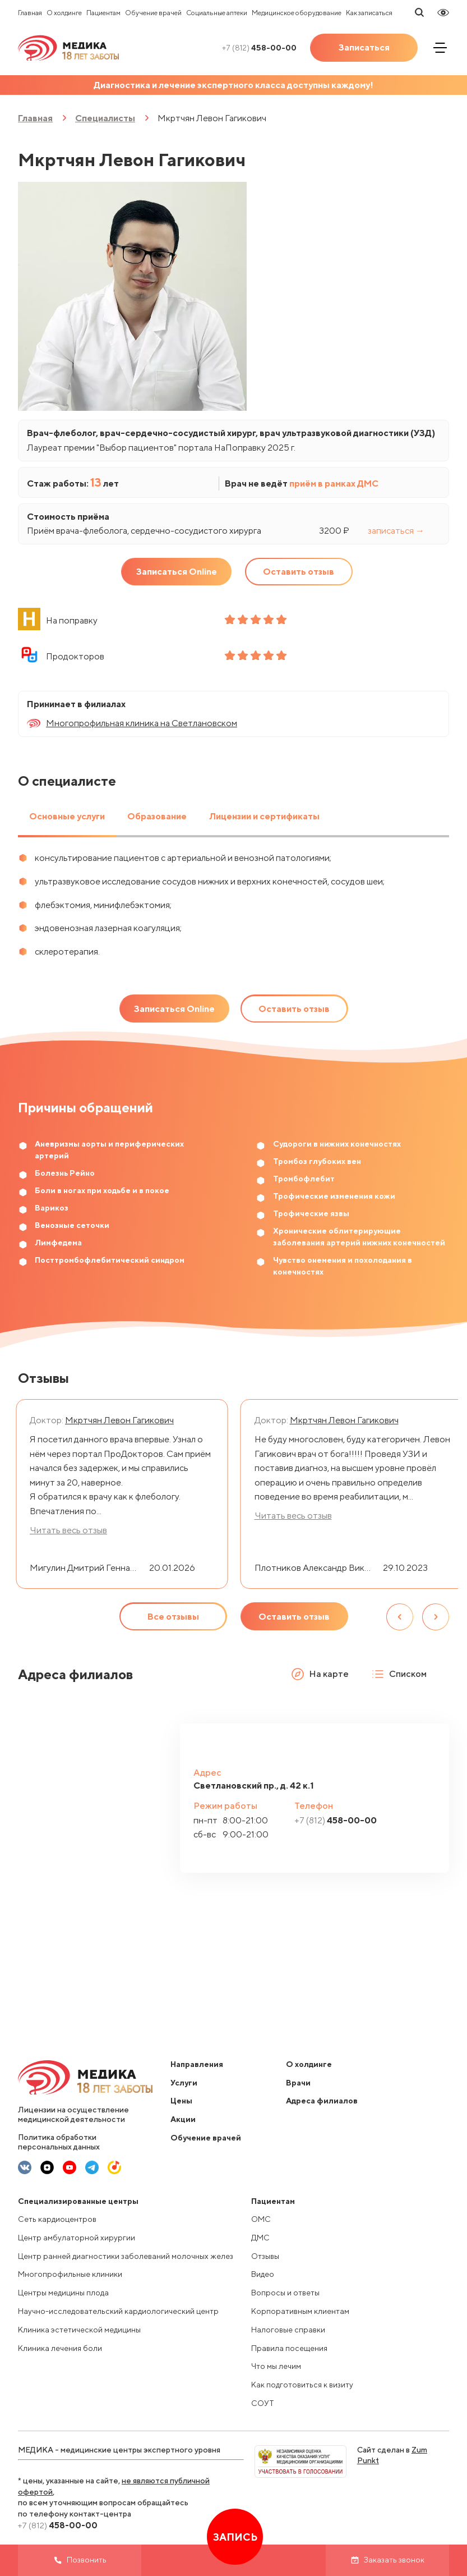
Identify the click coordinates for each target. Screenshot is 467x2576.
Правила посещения (289, 2348)
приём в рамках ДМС (333, 483)
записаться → (396, 530)
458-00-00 (259, 47)
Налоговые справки (288, 2329)
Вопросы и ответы (285, 2292)
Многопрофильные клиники (70, 2274)
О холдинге (64, 12)
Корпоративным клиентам (300, 2311)
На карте (320, 1674)
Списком (399, 1674)
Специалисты (105, 118)
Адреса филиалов (322, 2100)
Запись (234, 2537)
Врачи (298, 2082)
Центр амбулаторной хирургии (76, 2237)
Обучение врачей (153, 12)
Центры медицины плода (63, 2292)
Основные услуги (67, 816)
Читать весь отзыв (68, 1530)
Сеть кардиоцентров (57, 2219)
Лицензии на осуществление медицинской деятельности (73, 2114)
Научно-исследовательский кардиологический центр (118, 2311)
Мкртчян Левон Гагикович (119, 1420)
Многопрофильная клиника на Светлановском (141, 723)
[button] (433, 1751)
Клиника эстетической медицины (79, 2329)
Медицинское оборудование (296, 12)
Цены (181, 2100)
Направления (196, 2064)
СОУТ (262, 2403)
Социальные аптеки (216, 12)
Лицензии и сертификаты (264, 816)
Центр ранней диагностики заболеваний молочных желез (125, 2256)
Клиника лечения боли (60, 2348)
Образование (157, 816)
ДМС (260, 2237)
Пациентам (103, 12)
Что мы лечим (276, 2366)
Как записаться (369, 12)
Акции (183, 2119)
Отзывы (265, 2256)
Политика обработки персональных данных (59, 2142)
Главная (30, 12)
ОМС (261, 2219)
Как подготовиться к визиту (302, 2384)
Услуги (183, 2082)
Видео (262, 2274)
